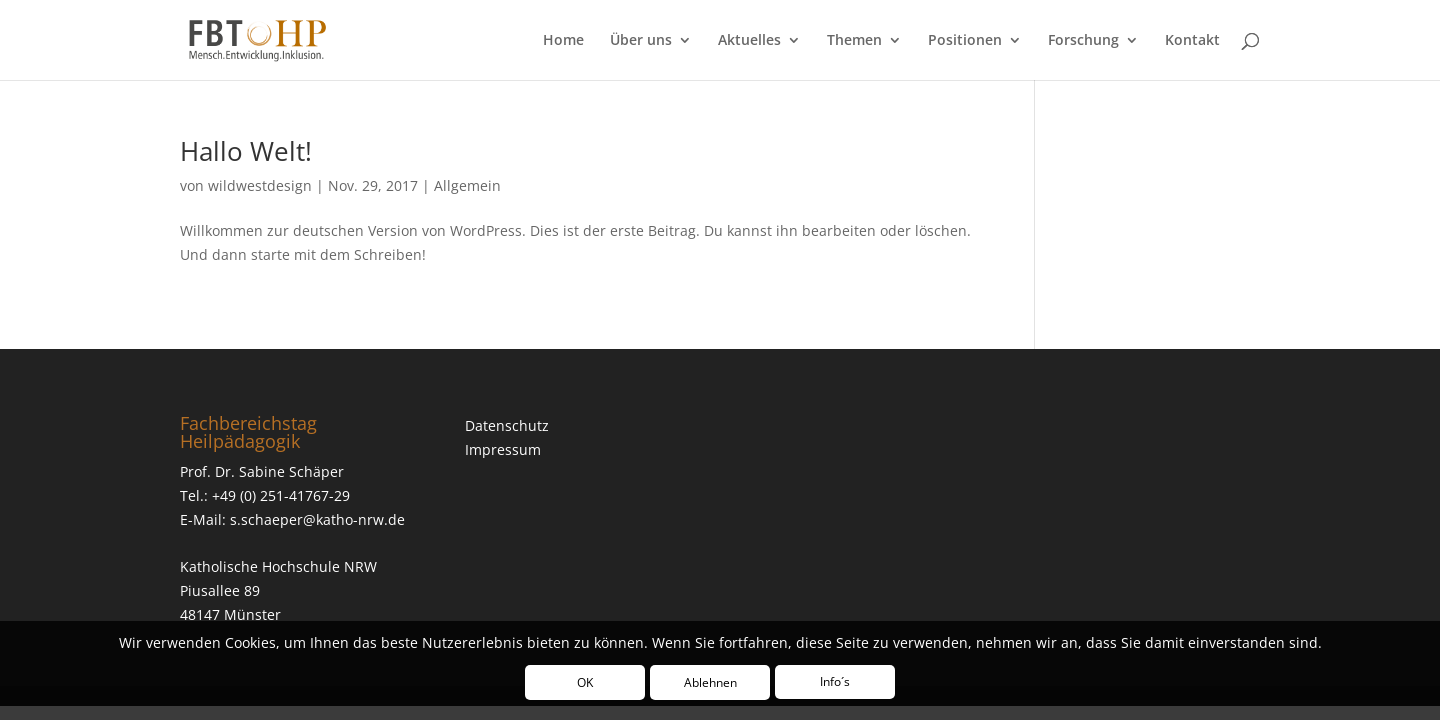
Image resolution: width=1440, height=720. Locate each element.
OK (585, 682)
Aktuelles (749, 41)
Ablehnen (710, 682)
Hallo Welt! (246, 151)
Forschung (1083, 41)
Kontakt (1192, 41)
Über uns (641, 41)
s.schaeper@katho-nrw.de (317, 519)
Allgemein (467, 185)
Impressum (503, 449)
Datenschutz (507, 425)
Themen (854, 41)
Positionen (965, 41)
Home (563, 41)
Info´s (835, 681)
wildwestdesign (260, 185)
